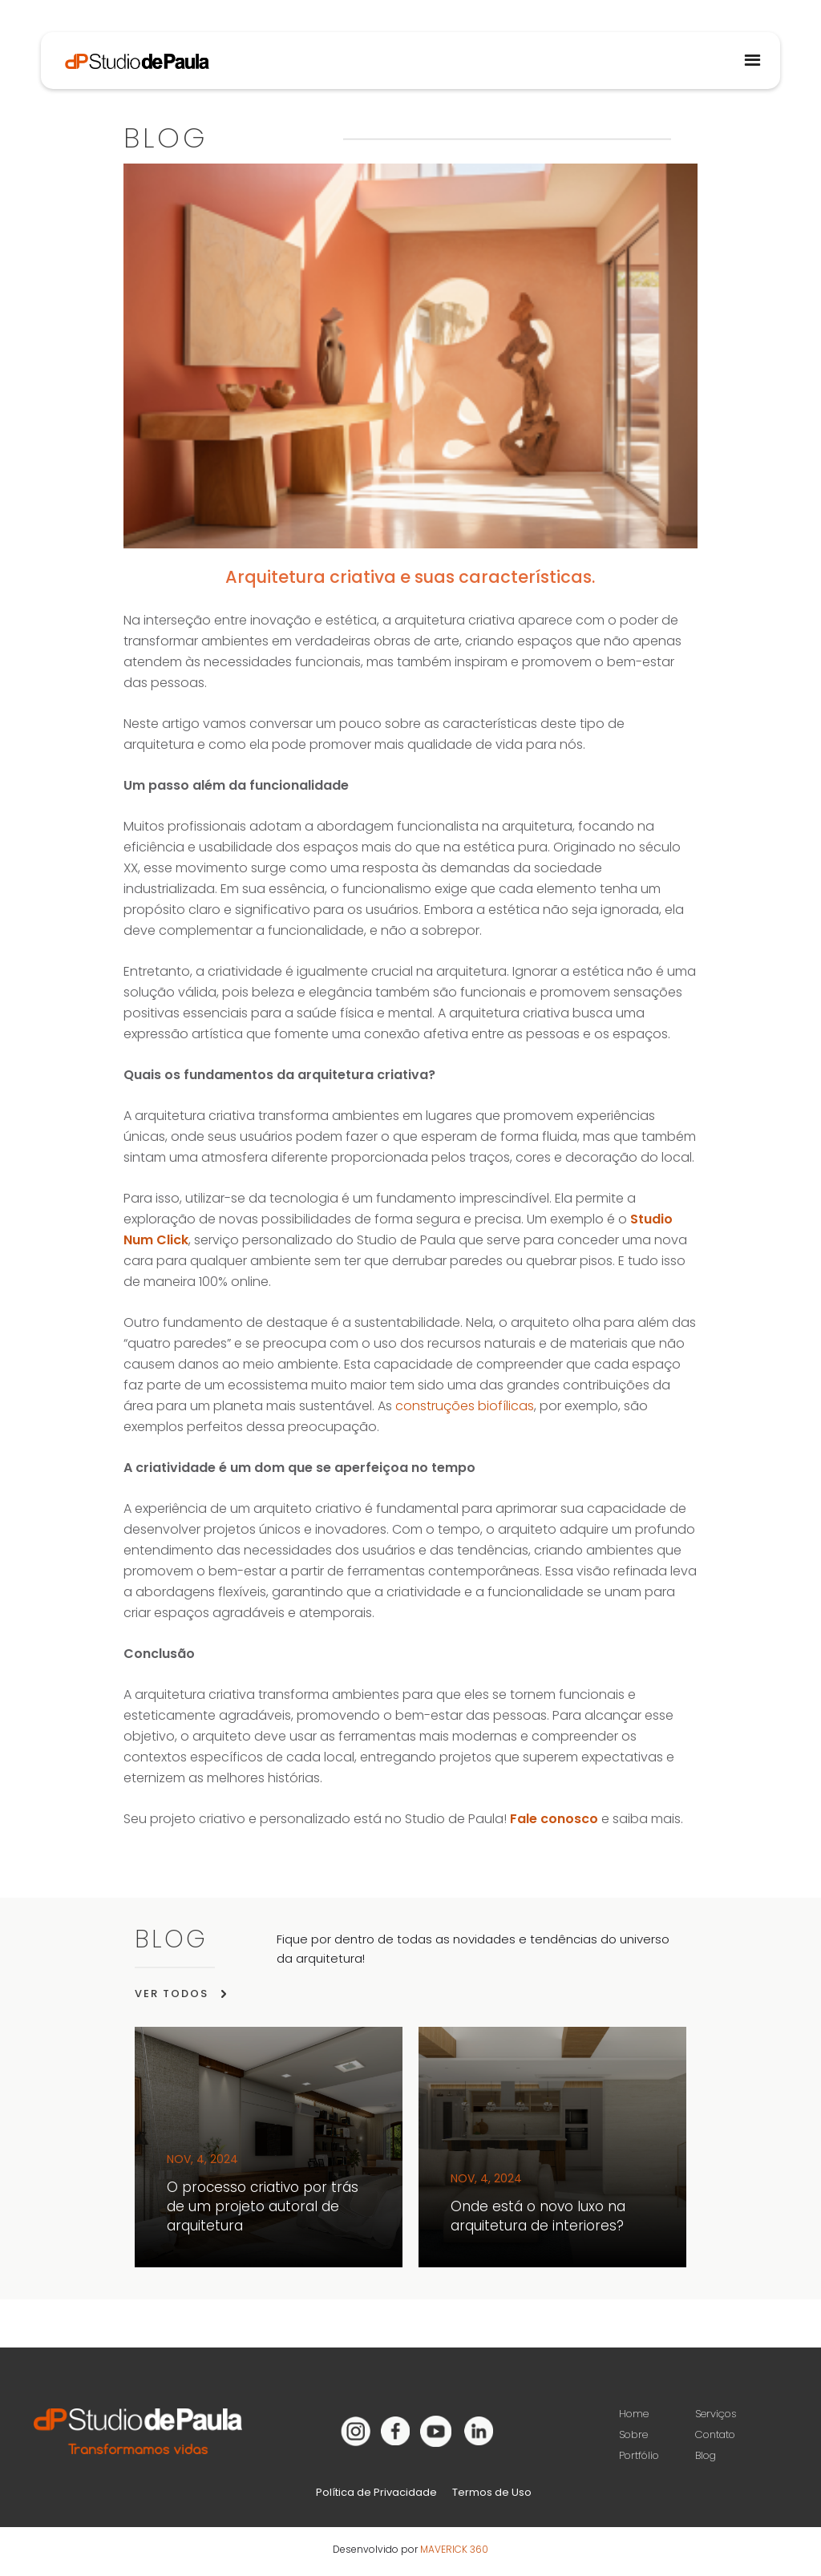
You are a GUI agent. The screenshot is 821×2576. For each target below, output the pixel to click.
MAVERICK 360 (454, 2549)
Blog (705, 2455)
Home (634, 2413)
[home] (125, 50)
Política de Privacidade (376, 2492)
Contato (715, 2434)
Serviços (716, 2413)
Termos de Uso (492, 2492)
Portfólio (639, 2455)
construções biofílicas (464, 1406)
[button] (752, 60)
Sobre (633, 2434)
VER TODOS (171, 1993)
